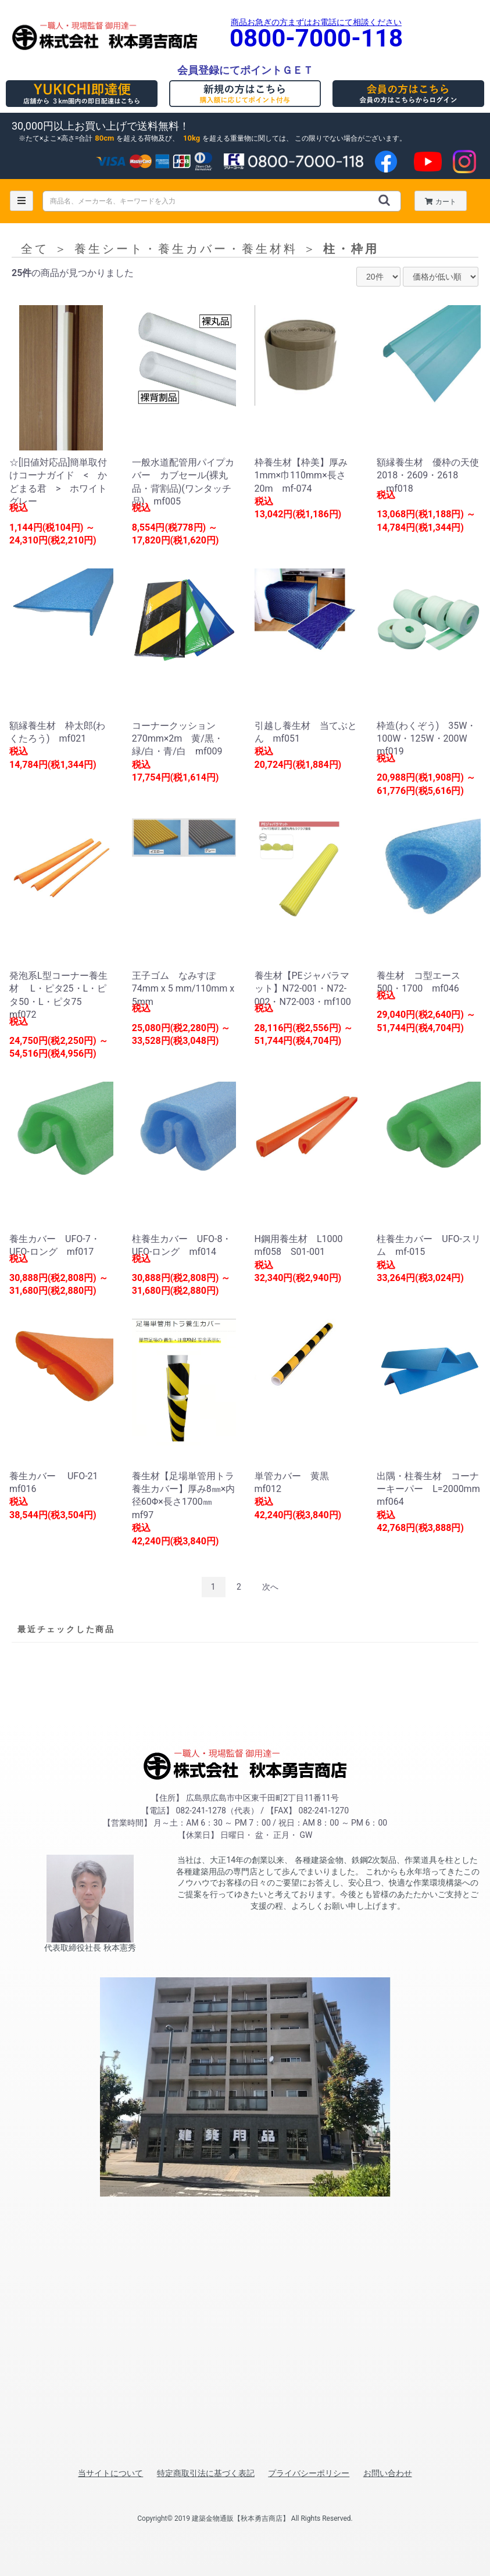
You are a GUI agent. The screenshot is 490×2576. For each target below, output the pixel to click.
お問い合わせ (387, 2473)
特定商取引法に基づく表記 (206, 2473)
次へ (270, 1586)
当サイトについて (110, 2473)
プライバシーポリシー (308, 2473)
